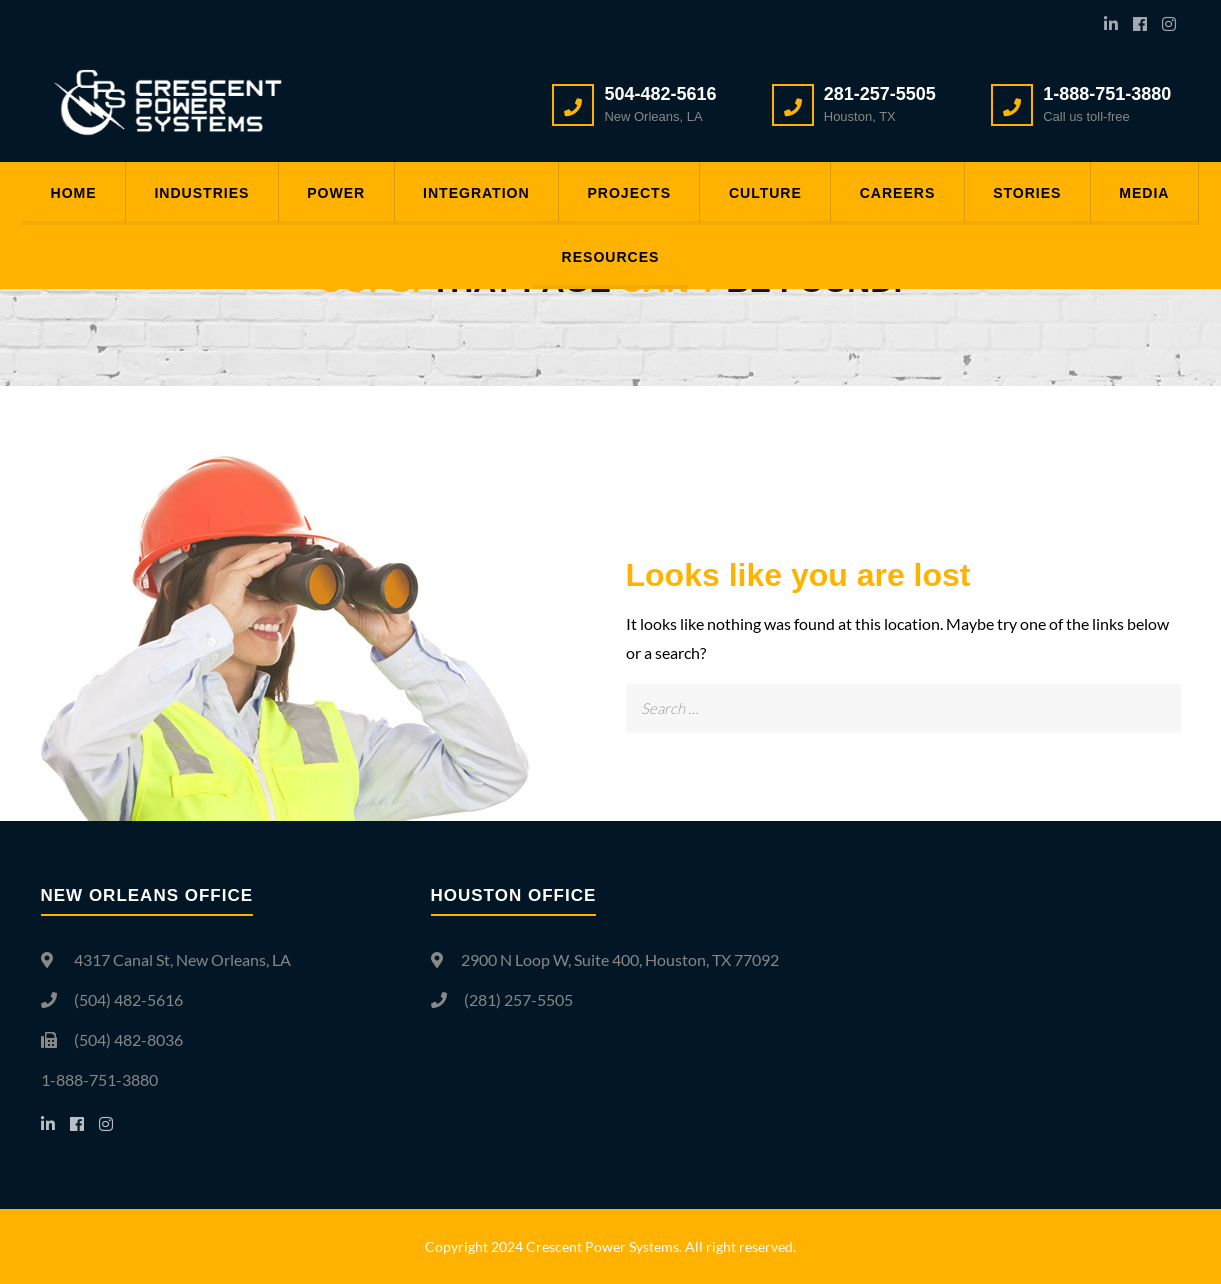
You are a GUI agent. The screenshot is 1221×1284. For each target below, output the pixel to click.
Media (1156, 194)
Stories (1036, 194)
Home (61, 194)
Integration (473, 194)
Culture (768, 194)
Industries (192, 194)
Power (330, 194)
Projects (628, 194)
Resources (611, 259)
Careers (903, 194)
